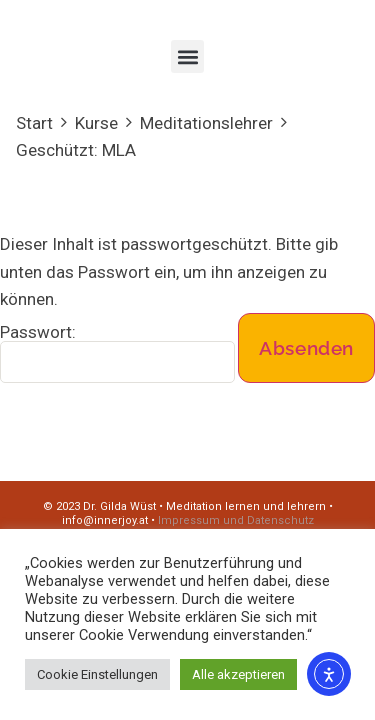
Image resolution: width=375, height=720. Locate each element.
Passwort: (117, 353)
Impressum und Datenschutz (236, 520)
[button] (187, 56)
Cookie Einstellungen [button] (97, 674)
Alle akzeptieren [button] (238, 674)
